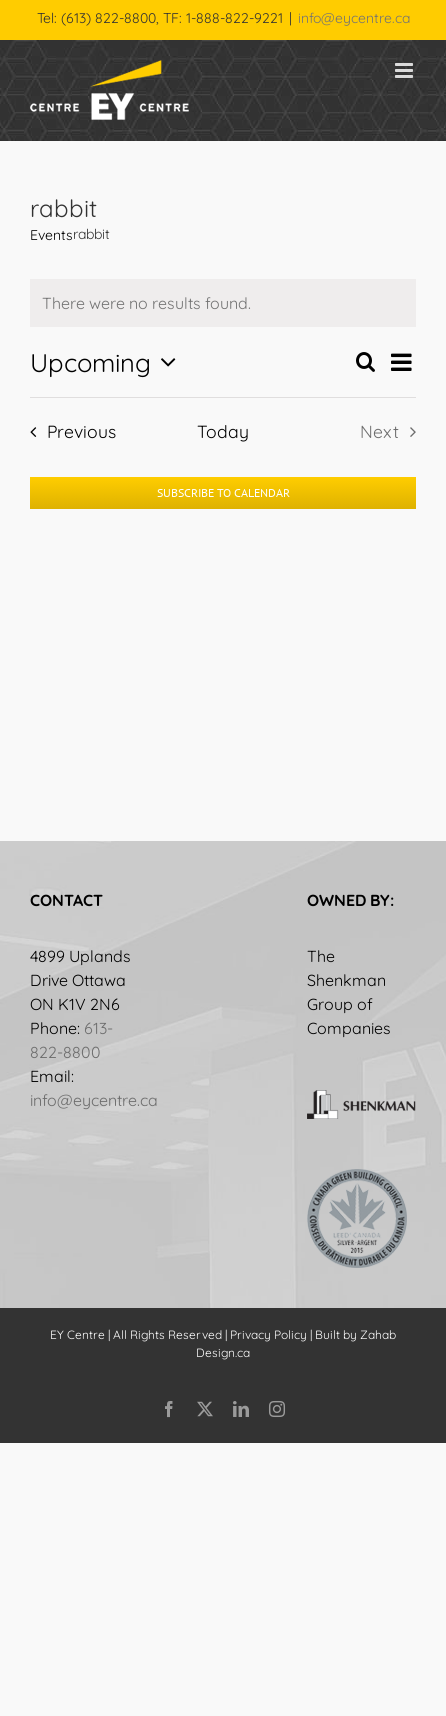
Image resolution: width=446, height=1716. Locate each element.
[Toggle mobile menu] (405, 70)
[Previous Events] (67, 431)
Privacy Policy (268, 1334)
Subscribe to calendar (223, 493)
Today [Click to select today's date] (223, 431)
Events (51, 235)
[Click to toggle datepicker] (108, 362)
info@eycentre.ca (354, 18)
